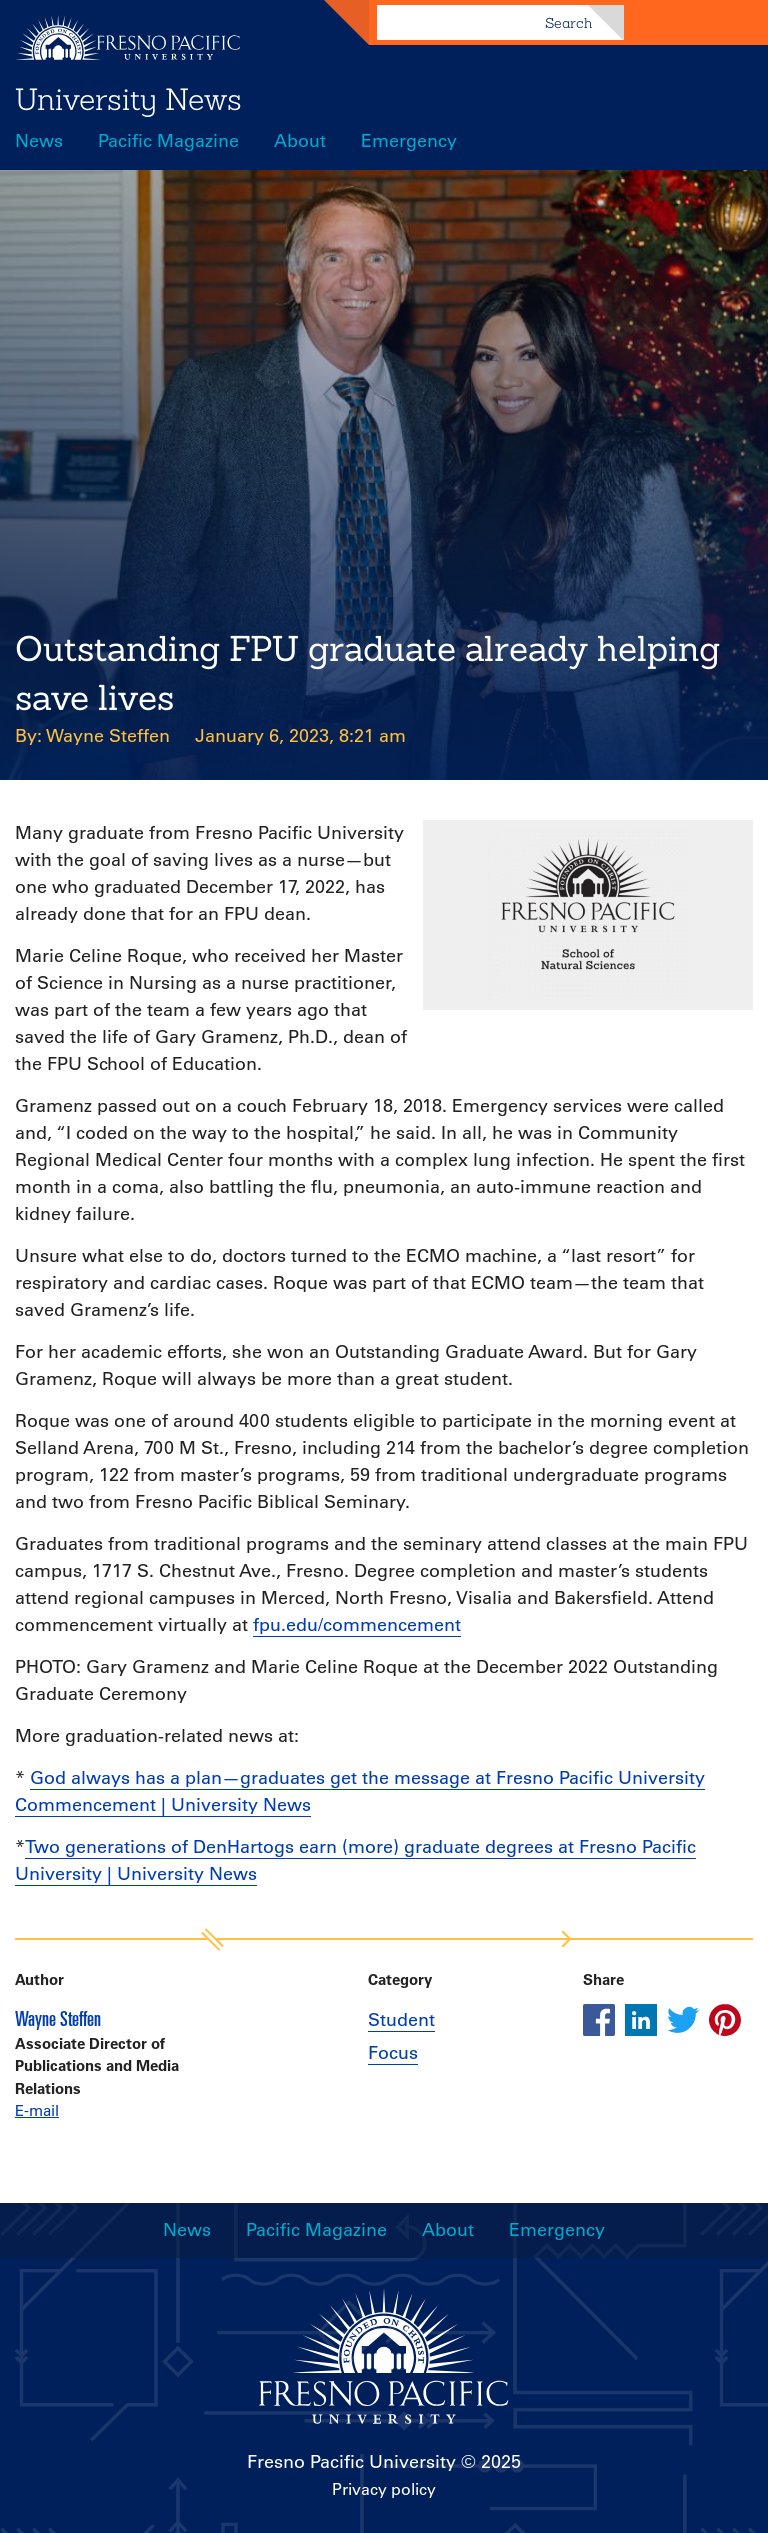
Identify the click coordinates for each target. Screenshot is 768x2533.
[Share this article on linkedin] (641, 2020)
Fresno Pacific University (351, 2462)
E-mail (37, 2110)
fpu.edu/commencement (357, 1625)
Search (568, 23)
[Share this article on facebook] (599, 2020)
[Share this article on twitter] (683, 2020)
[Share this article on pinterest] (725, 2020)
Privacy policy (384, 2489)
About (300, 141)
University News (128, 99)
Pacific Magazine (168, 141)
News (39, 141)
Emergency (409, 141)
